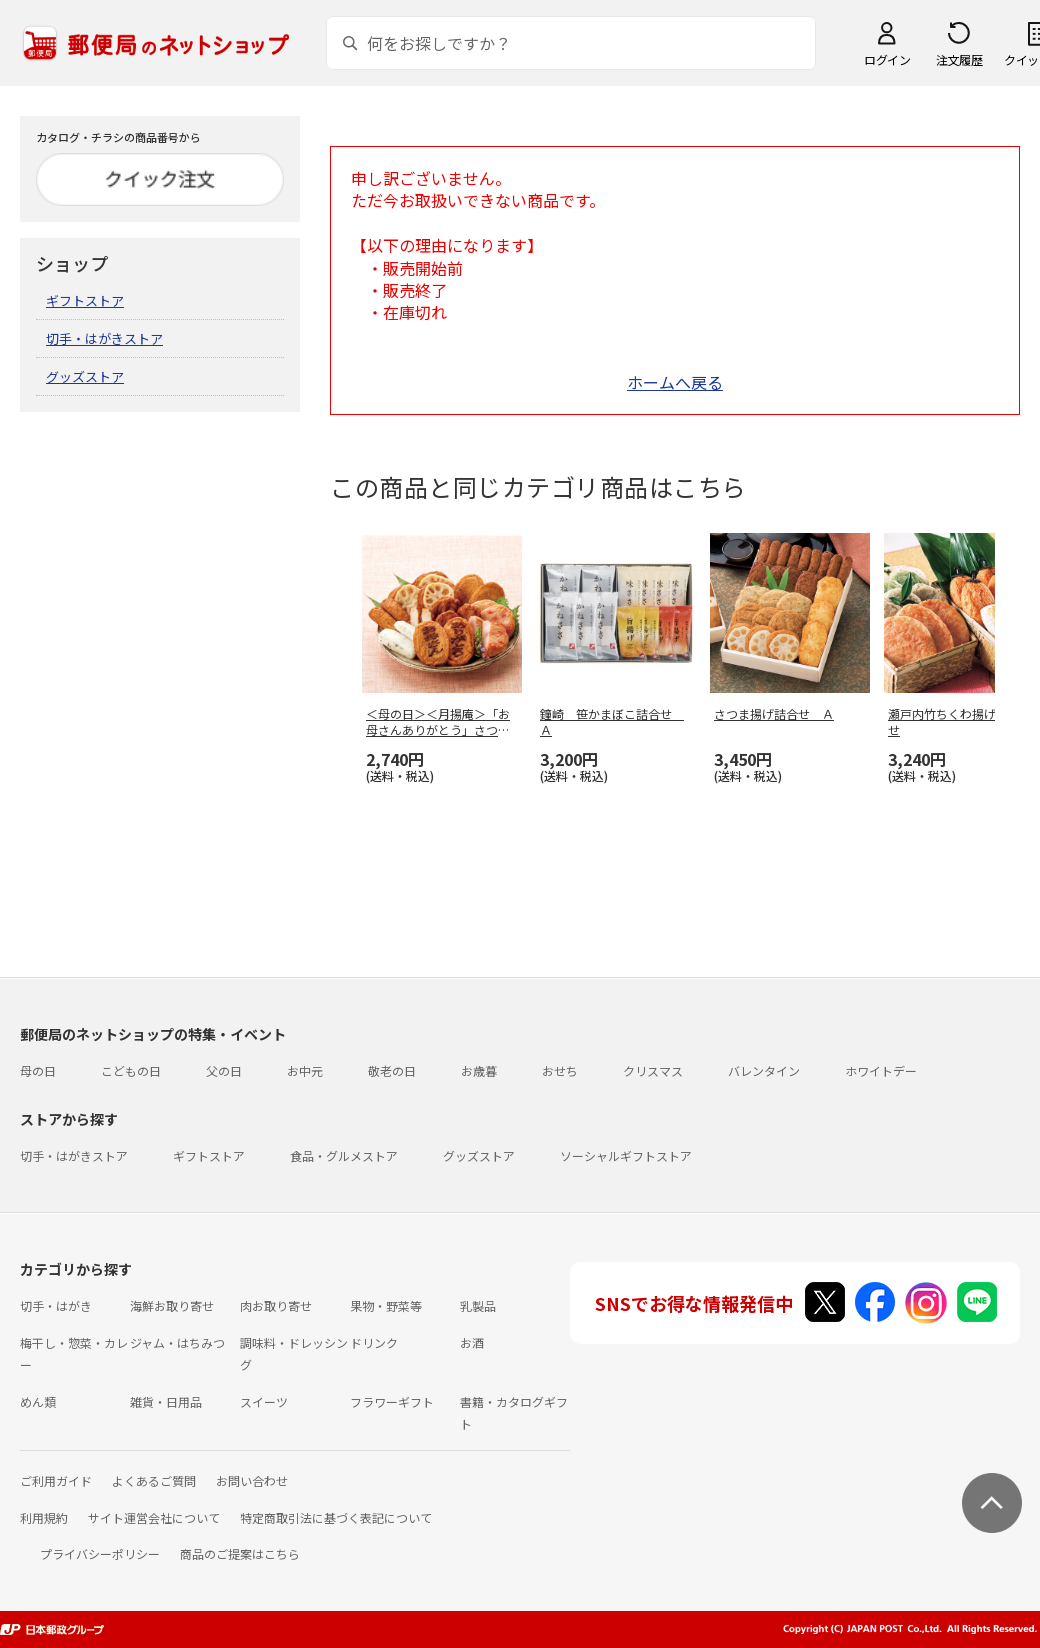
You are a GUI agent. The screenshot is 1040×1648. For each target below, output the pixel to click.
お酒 (472, 1342)
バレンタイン (764, 1070)
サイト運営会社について (154, 1517)
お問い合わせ (252, 1480)
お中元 (305, 1070)
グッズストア (85, 376)
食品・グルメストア (344, 1155)
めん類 (38, 1401)
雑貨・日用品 (166, 1401)
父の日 (224, 1070)
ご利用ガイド (56, 1480)
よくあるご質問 (154, 1480)
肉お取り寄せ (276, 1305)
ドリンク (374, 1342)
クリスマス (653, 1070)
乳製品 (478, 1305)
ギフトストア (85, 300)
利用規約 (44, 1517)
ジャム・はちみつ (177, 1342)
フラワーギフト (392, 1401)
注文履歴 (959, 59)
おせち (560, 1070)
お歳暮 (479, 1070)
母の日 (38, 1070)
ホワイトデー (881, 1070)
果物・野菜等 (386, 1305)
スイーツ (264, 1401)
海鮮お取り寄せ (172, 1305)
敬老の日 (392, 1070)
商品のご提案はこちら (240, 1553)
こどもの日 (131, 1070)
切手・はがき (56, 1305)
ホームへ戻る (675, 382)
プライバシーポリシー (100, 1553)
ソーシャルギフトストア (626, 1155)
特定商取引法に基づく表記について (336, 1517)
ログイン (887, 59)
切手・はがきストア (104, 338)
